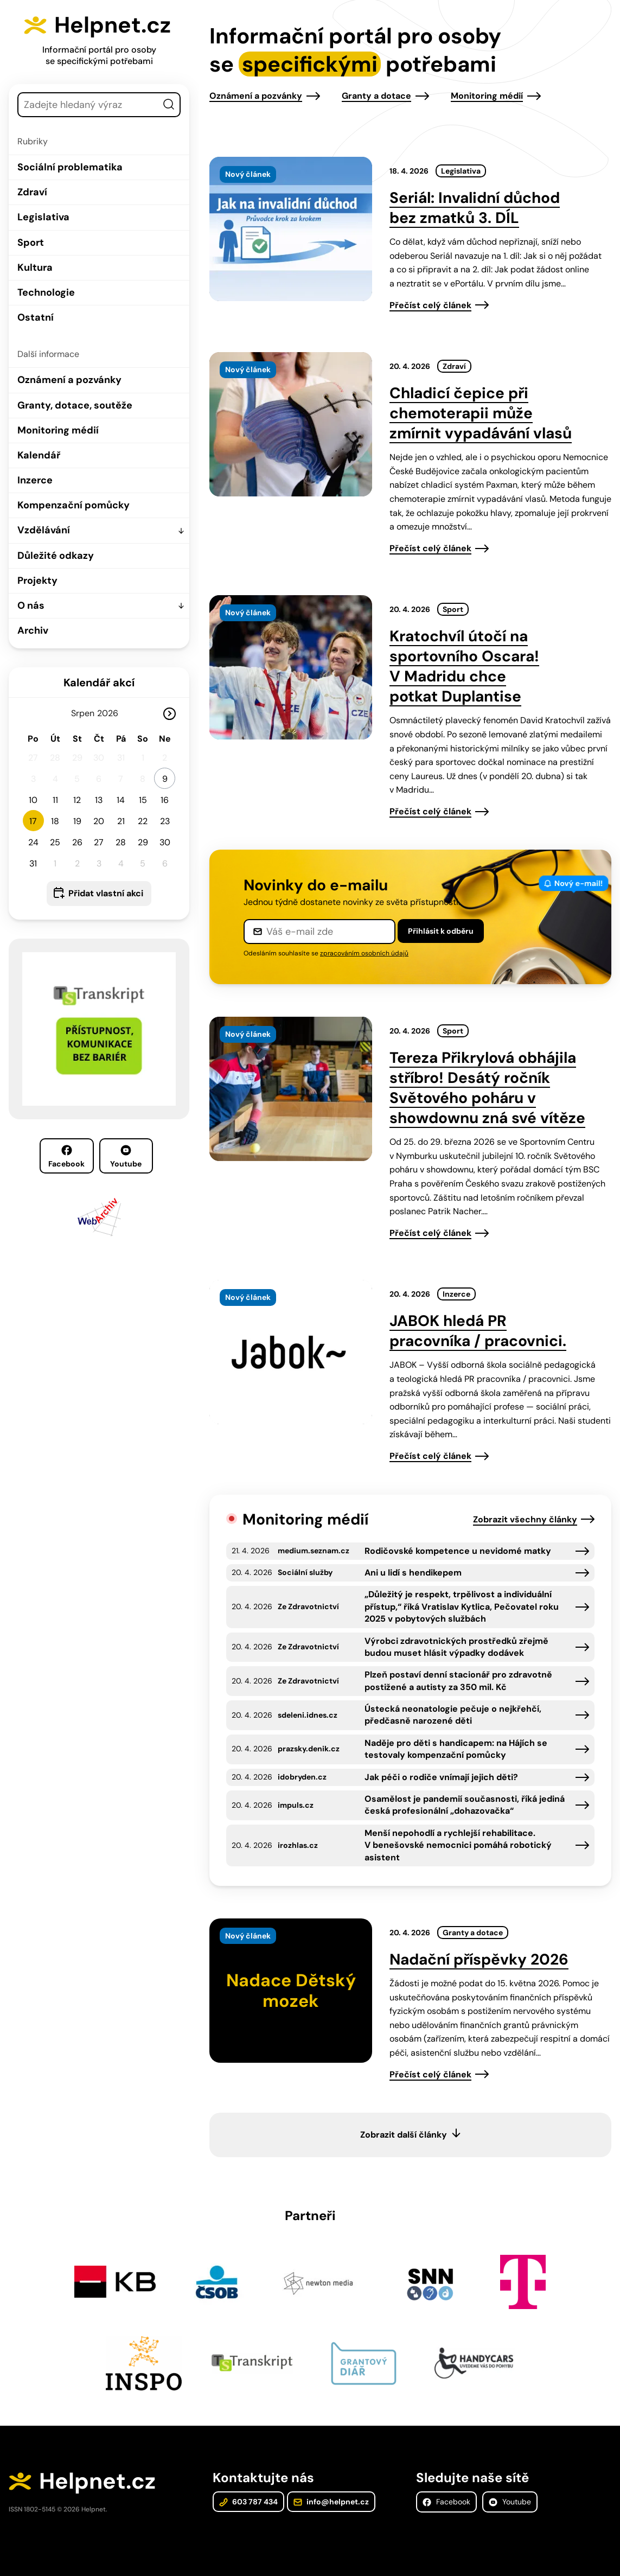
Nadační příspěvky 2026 (478, 1959)
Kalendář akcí (99, 682)
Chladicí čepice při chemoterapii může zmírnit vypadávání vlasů (480, 413)
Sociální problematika (70, 167)
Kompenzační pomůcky (73, 505)
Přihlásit (441, 931)
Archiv (32, 630)
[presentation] (290, 229)
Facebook (66, 1157)
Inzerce (35, 480)
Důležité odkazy (55, 555)
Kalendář (38, 455)
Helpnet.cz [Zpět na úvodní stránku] (112, 25)
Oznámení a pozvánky (69, 379)
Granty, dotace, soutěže (74, 405)
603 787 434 (248, 2502)
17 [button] (33, 821)
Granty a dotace (376, 95)
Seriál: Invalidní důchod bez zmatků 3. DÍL (474, 208)
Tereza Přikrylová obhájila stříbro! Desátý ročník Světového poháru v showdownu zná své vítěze (487, 1088)
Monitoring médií (58, 430)
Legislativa (43, 217)
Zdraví (32, 192)
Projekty (37, 580)
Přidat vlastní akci (105, 893)
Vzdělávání (43, 530)
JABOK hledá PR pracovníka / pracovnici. (477, 1331)
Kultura (35, 267)
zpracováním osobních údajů (364, 953)
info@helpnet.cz (331, 2502)
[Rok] (112, 713)
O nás (30, 605)
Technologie (46, 292)
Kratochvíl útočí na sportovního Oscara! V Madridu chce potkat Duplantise (464, 666)
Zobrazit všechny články (525, 1519)
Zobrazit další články (403, 2134)
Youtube (126, 1157)
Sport (30, 242)
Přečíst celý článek (430, 305)
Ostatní (35, 317)
